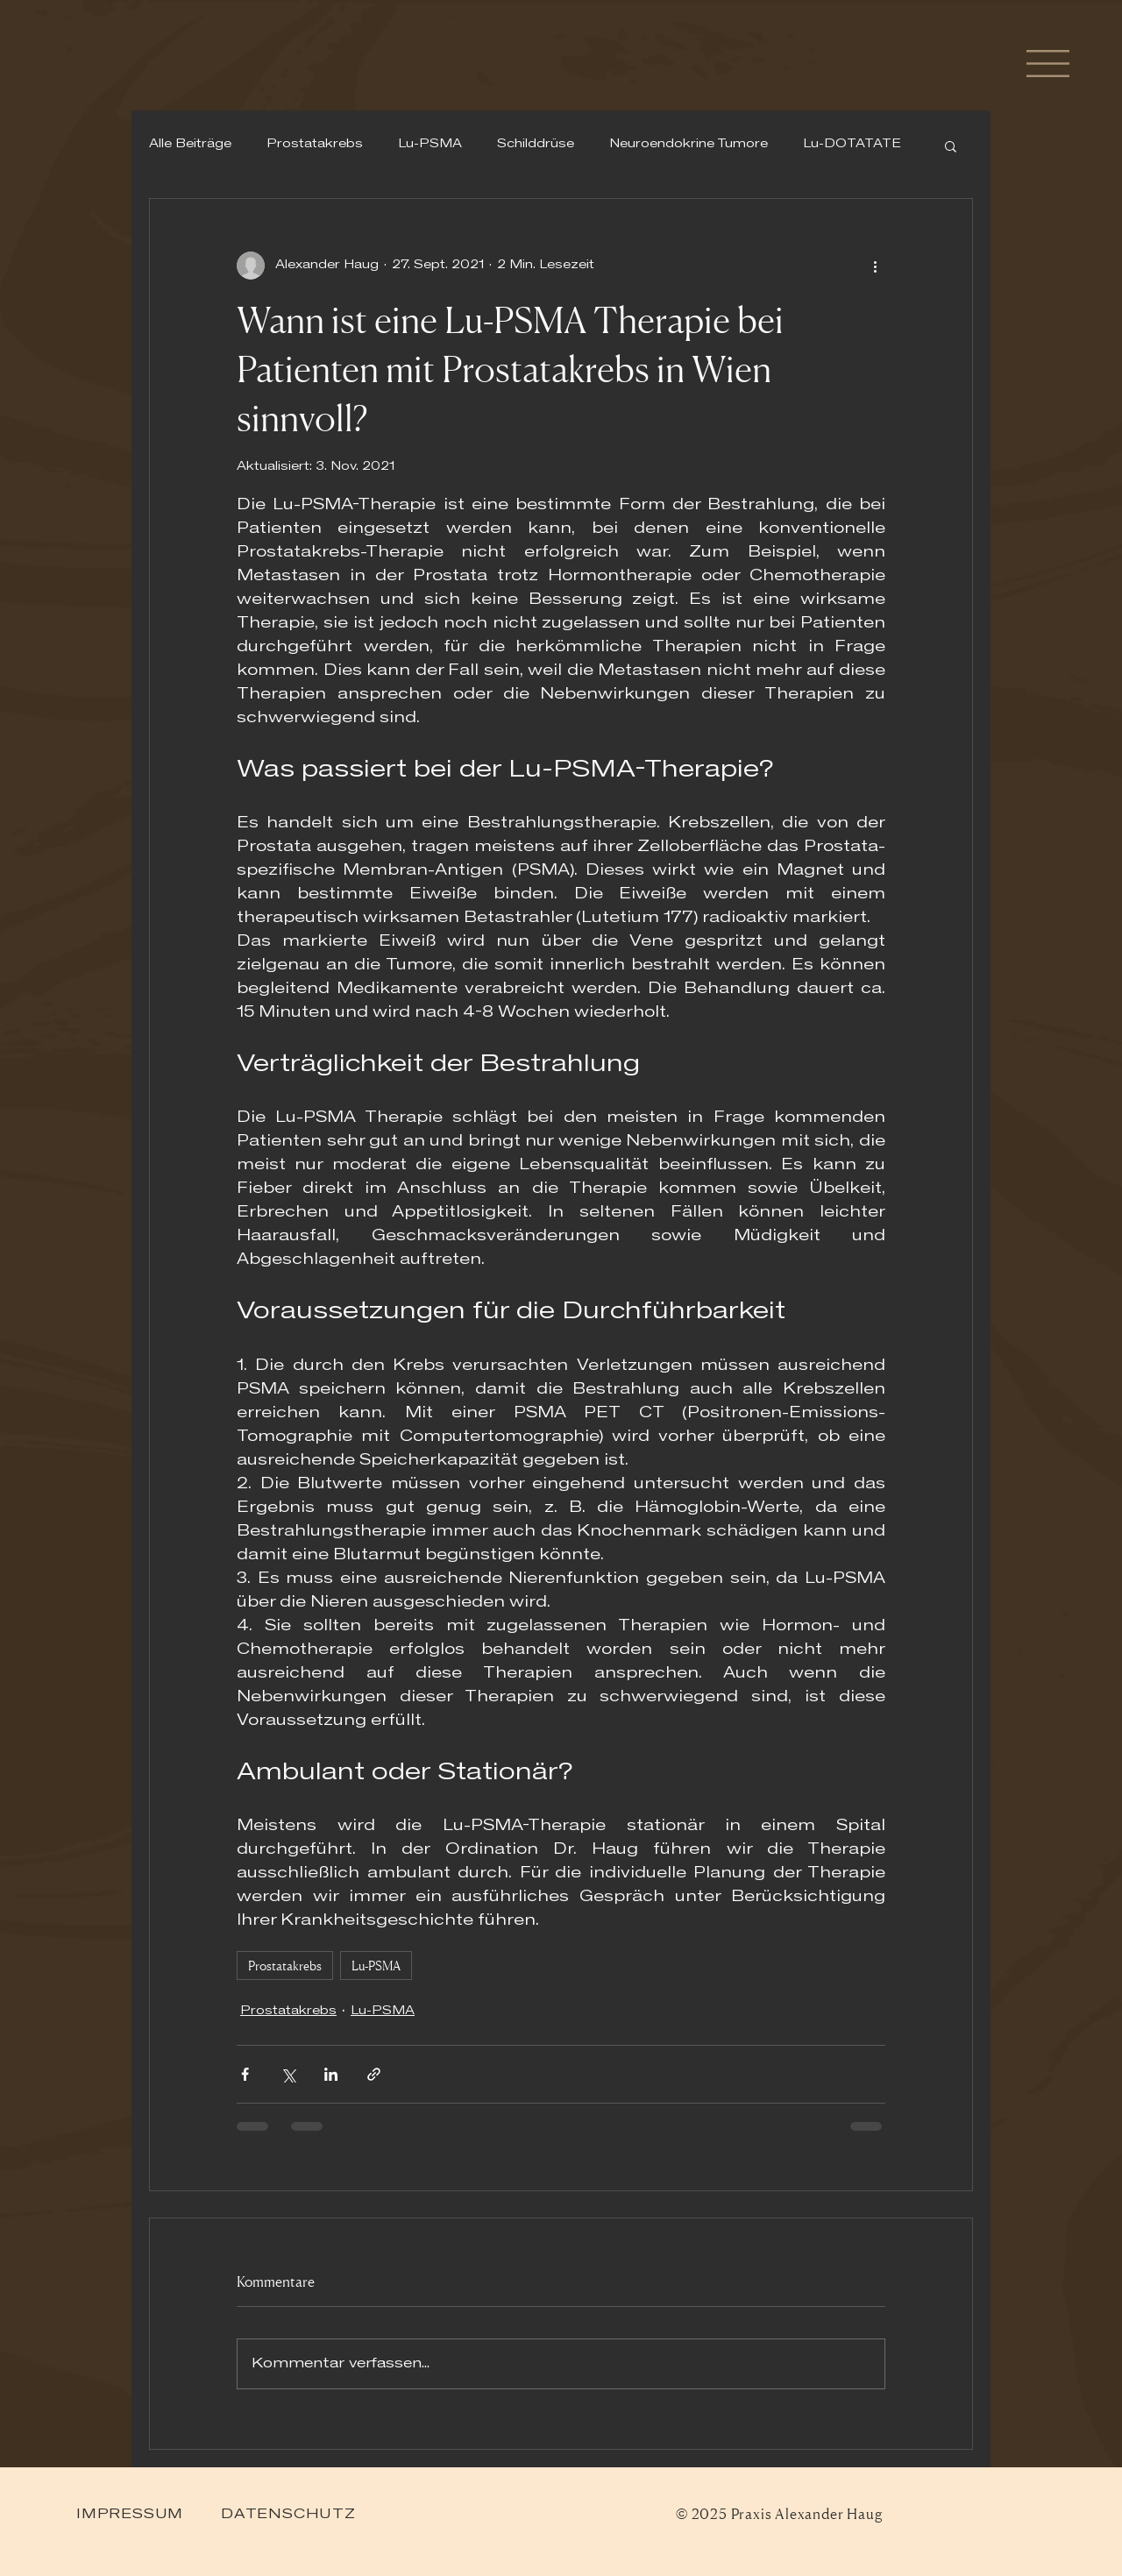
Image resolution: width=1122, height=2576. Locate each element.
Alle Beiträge (190, 144)
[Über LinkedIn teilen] (331, 2074)
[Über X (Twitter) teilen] (288, 2074)
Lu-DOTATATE (852, 144)
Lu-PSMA (430, 144)
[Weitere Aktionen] (874, 265)
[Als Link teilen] (374, 2074)
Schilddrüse (535, 144)
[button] (1047, 63)
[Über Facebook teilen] (245, 2074)
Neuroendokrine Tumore (688, 144)
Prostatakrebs (314, 144)
